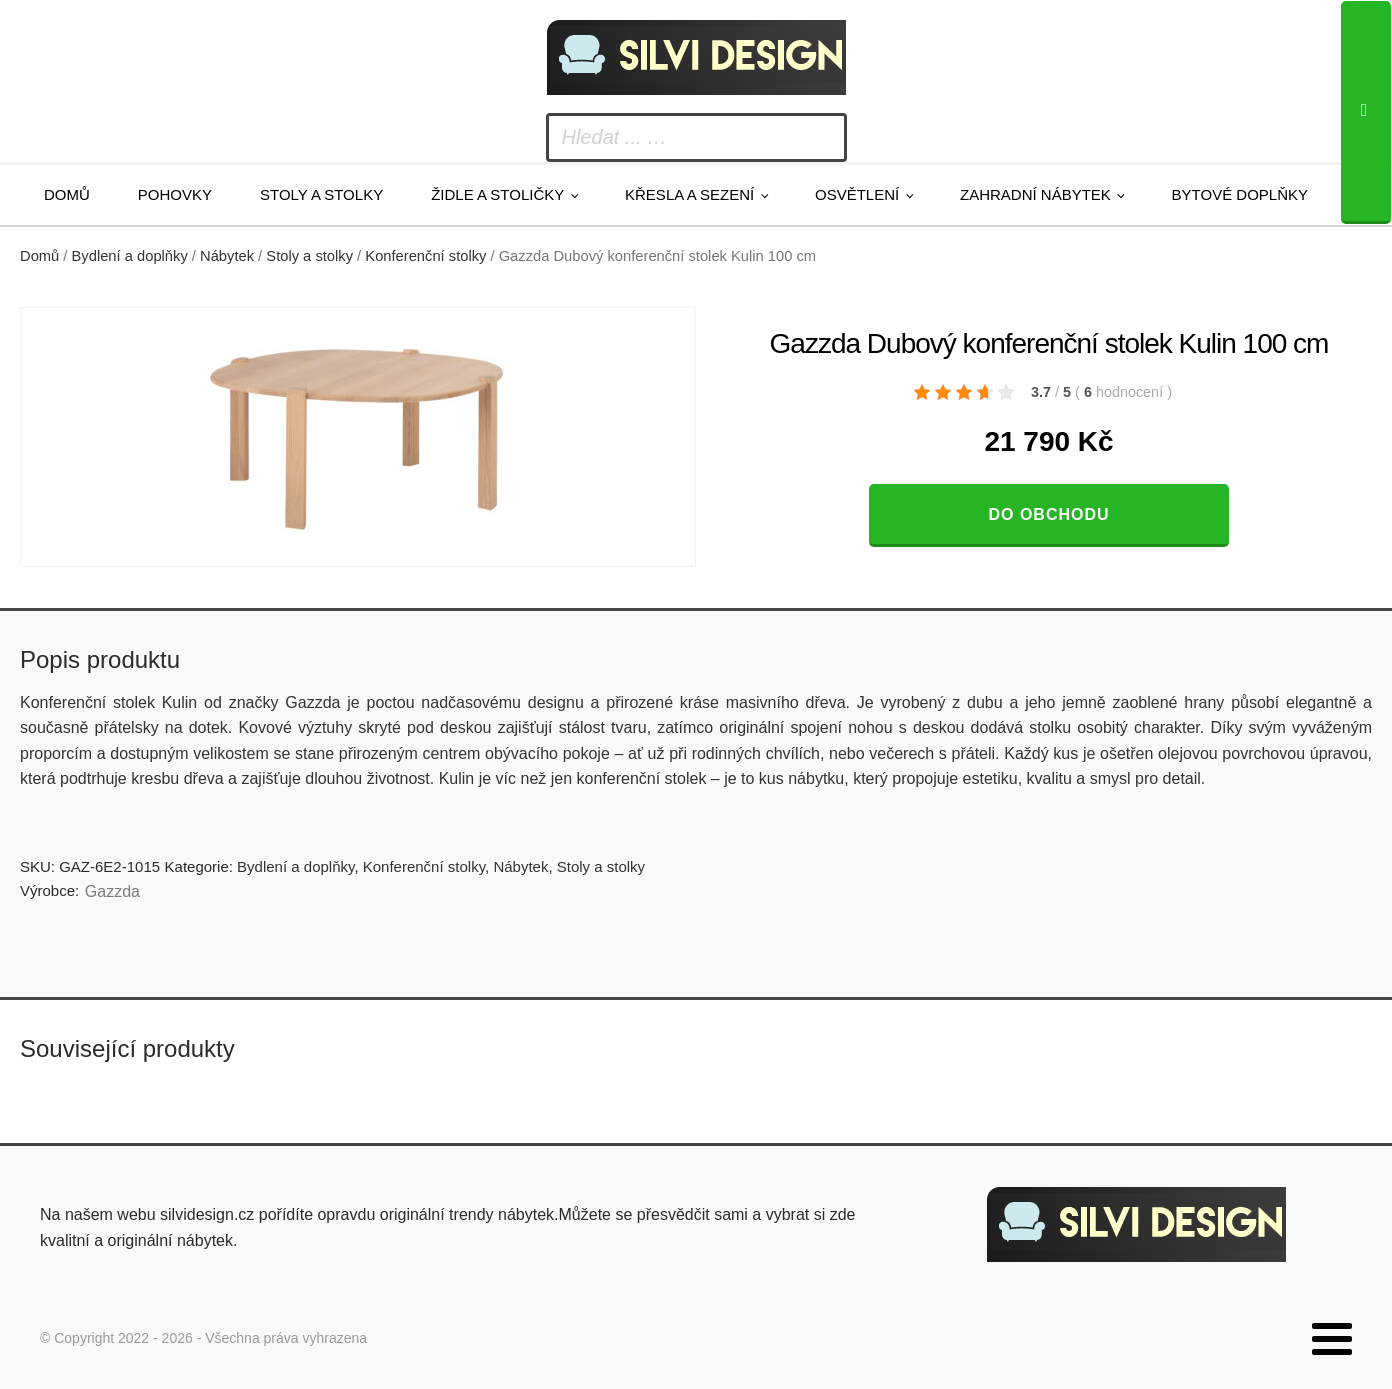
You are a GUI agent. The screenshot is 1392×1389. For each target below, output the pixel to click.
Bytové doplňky (1240, 194)
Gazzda (112, 891)
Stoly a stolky (321, 194)
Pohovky (175, 194)
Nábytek (227, 256)
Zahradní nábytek (1035, 194)
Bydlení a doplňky (130, 256)
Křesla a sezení (689, 194)
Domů (67, 194)
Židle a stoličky (497, 194)
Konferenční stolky (425, 256)
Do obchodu (1048, 514)
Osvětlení (857, 194)
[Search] (1366, 112)
